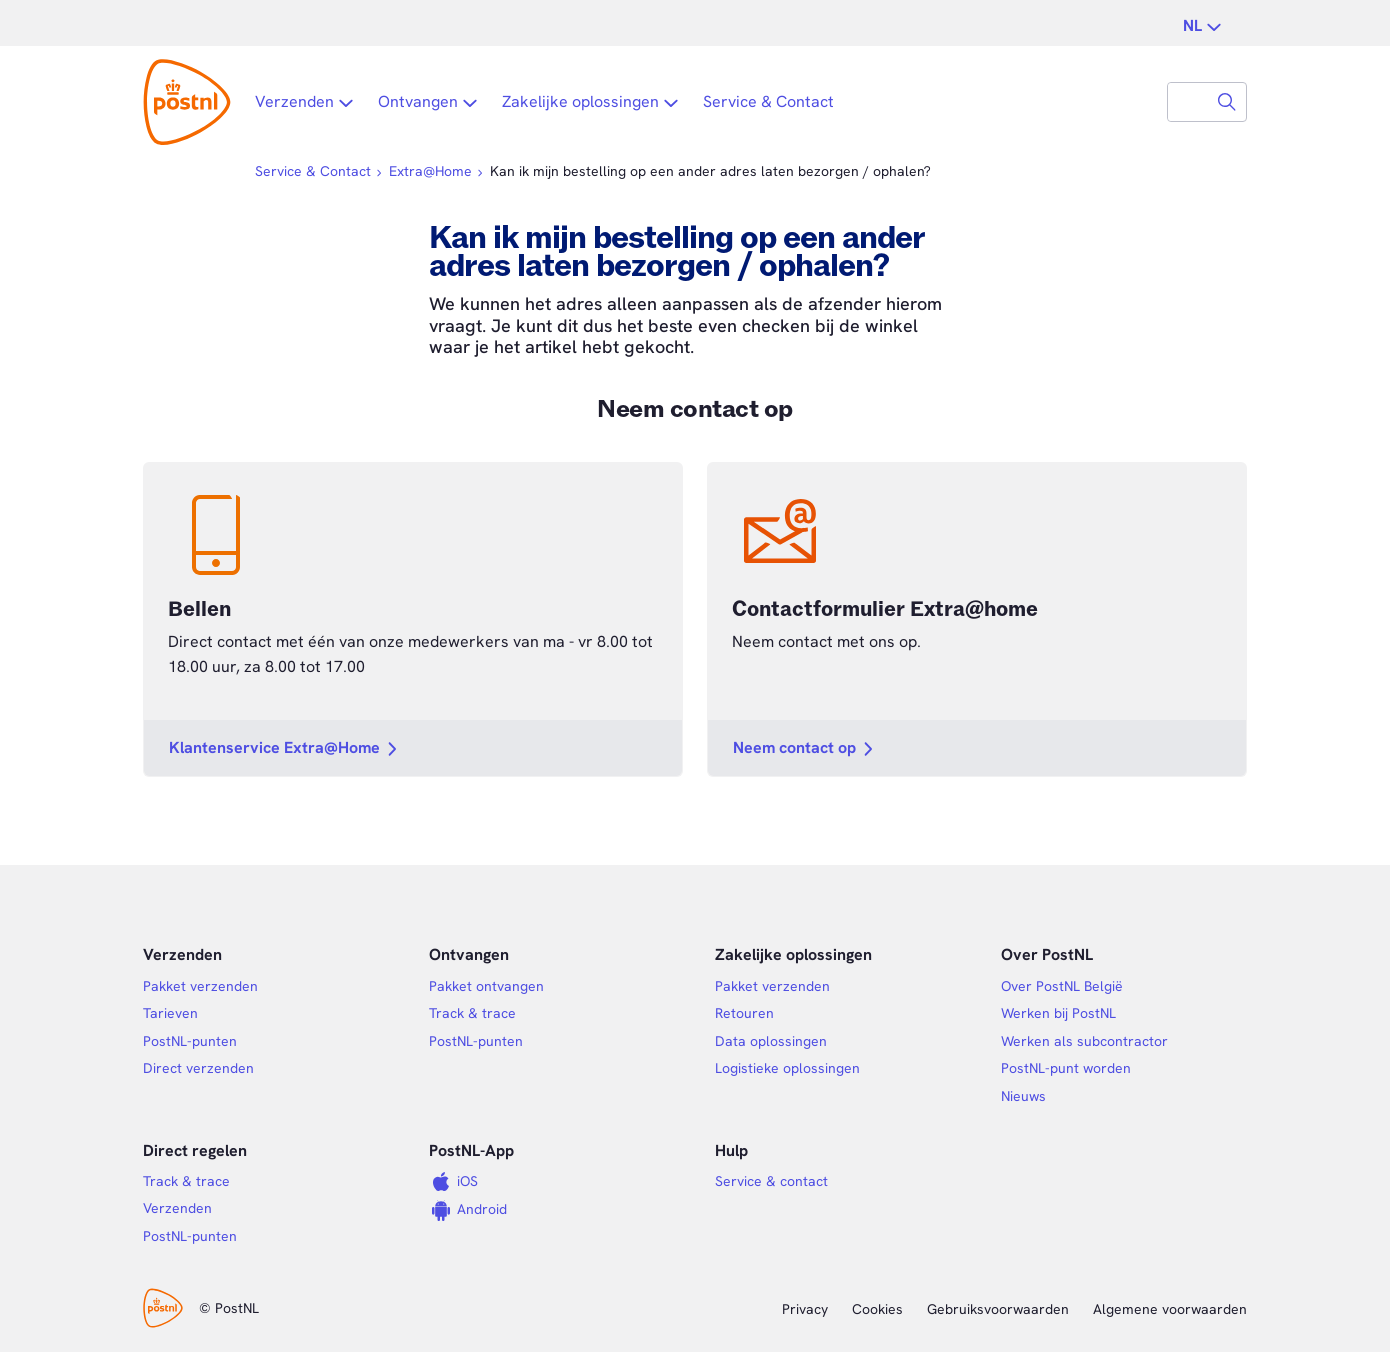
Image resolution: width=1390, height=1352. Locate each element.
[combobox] (1188, 102)
